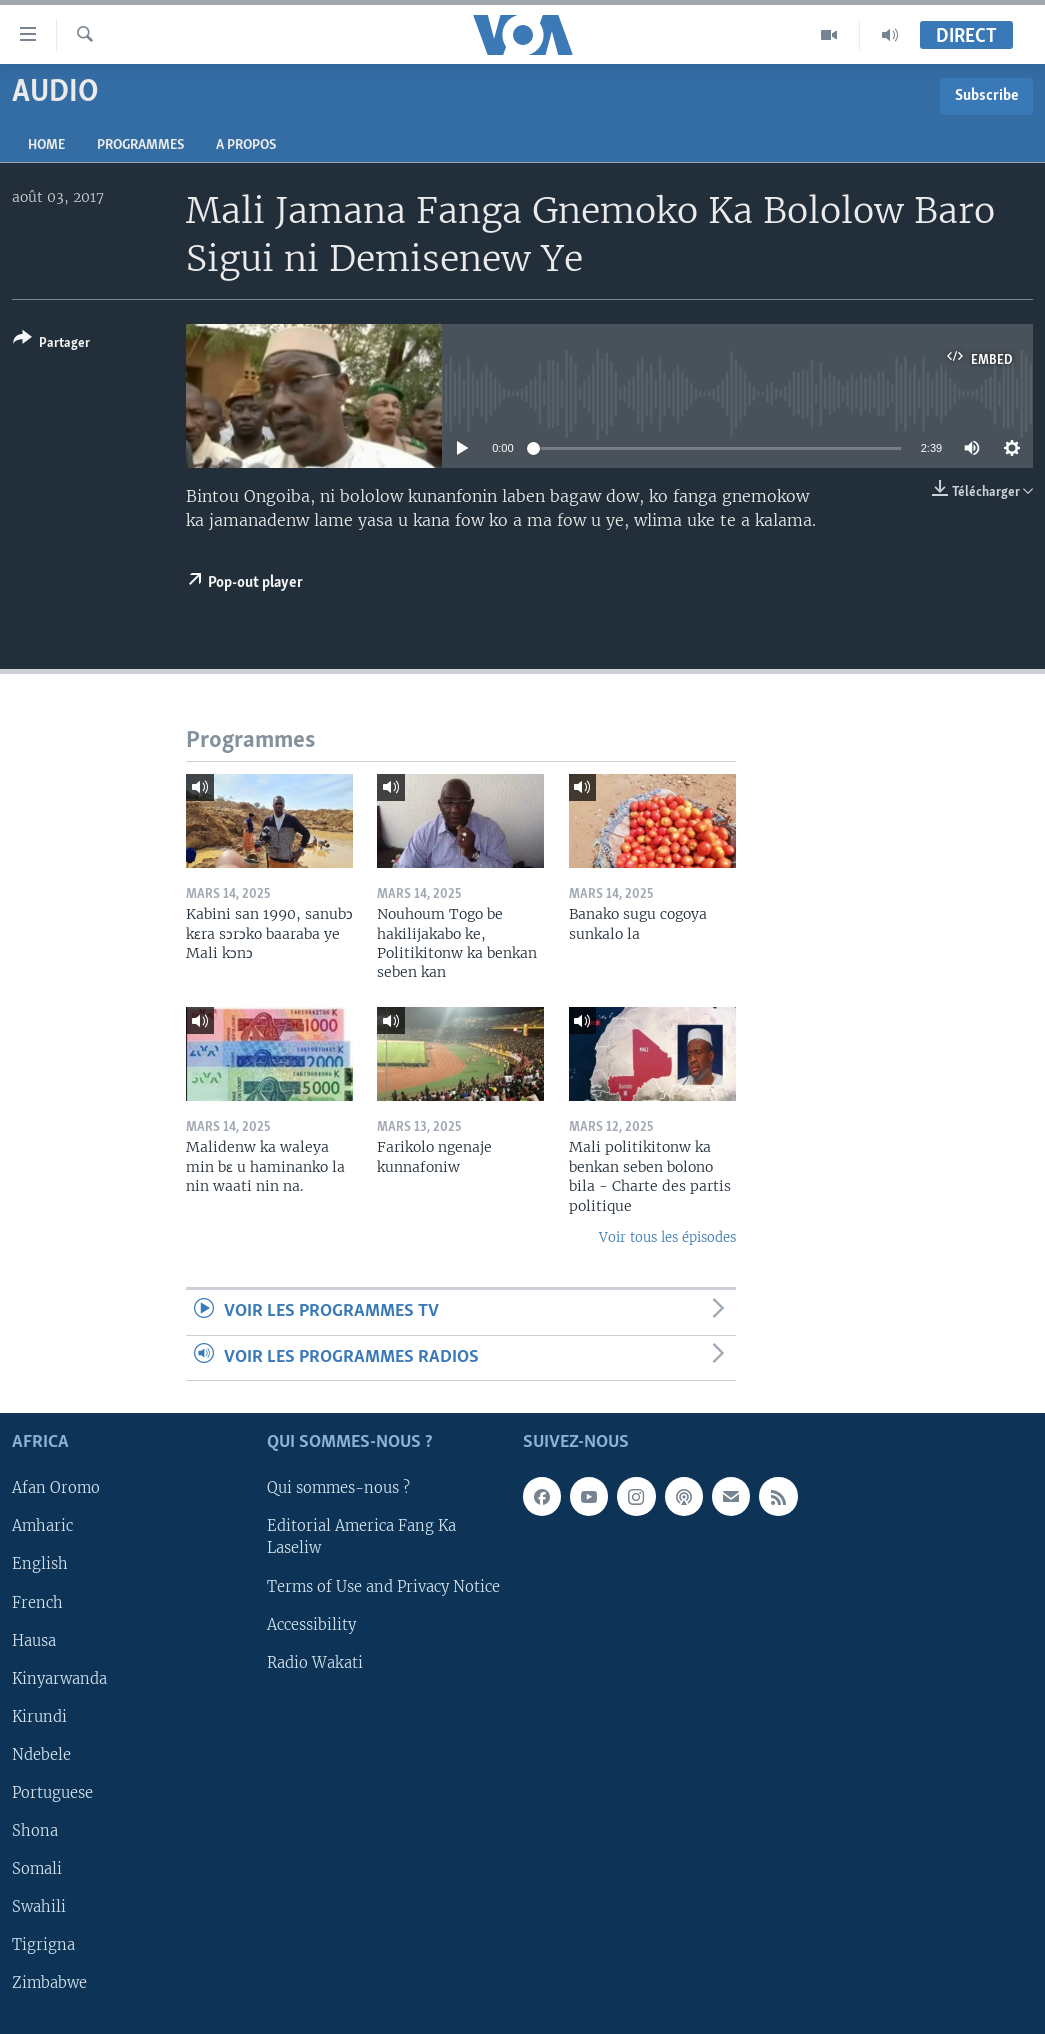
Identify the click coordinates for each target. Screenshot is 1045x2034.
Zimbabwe (49, 1983)
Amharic (42, 1527)
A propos (246, 145)
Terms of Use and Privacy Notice (383, 1587)
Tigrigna (43, 1945)
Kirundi (39, 1717)
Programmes (140, 145)
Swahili (39, 1907)
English (40, 1565)
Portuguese (52, 1793)
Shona (35, 1831)
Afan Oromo (56, 1489)
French (37, 1603)
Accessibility (311, 1625)
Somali (37, 1869)
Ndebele (41, 1755)
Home (46, 145)
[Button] (51, 344)
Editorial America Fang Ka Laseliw (361, 1538)
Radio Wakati (315, 1663)
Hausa (34, 1641)
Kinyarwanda (59, 1679)
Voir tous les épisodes (667, 1237)
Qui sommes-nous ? (338, 1489)
